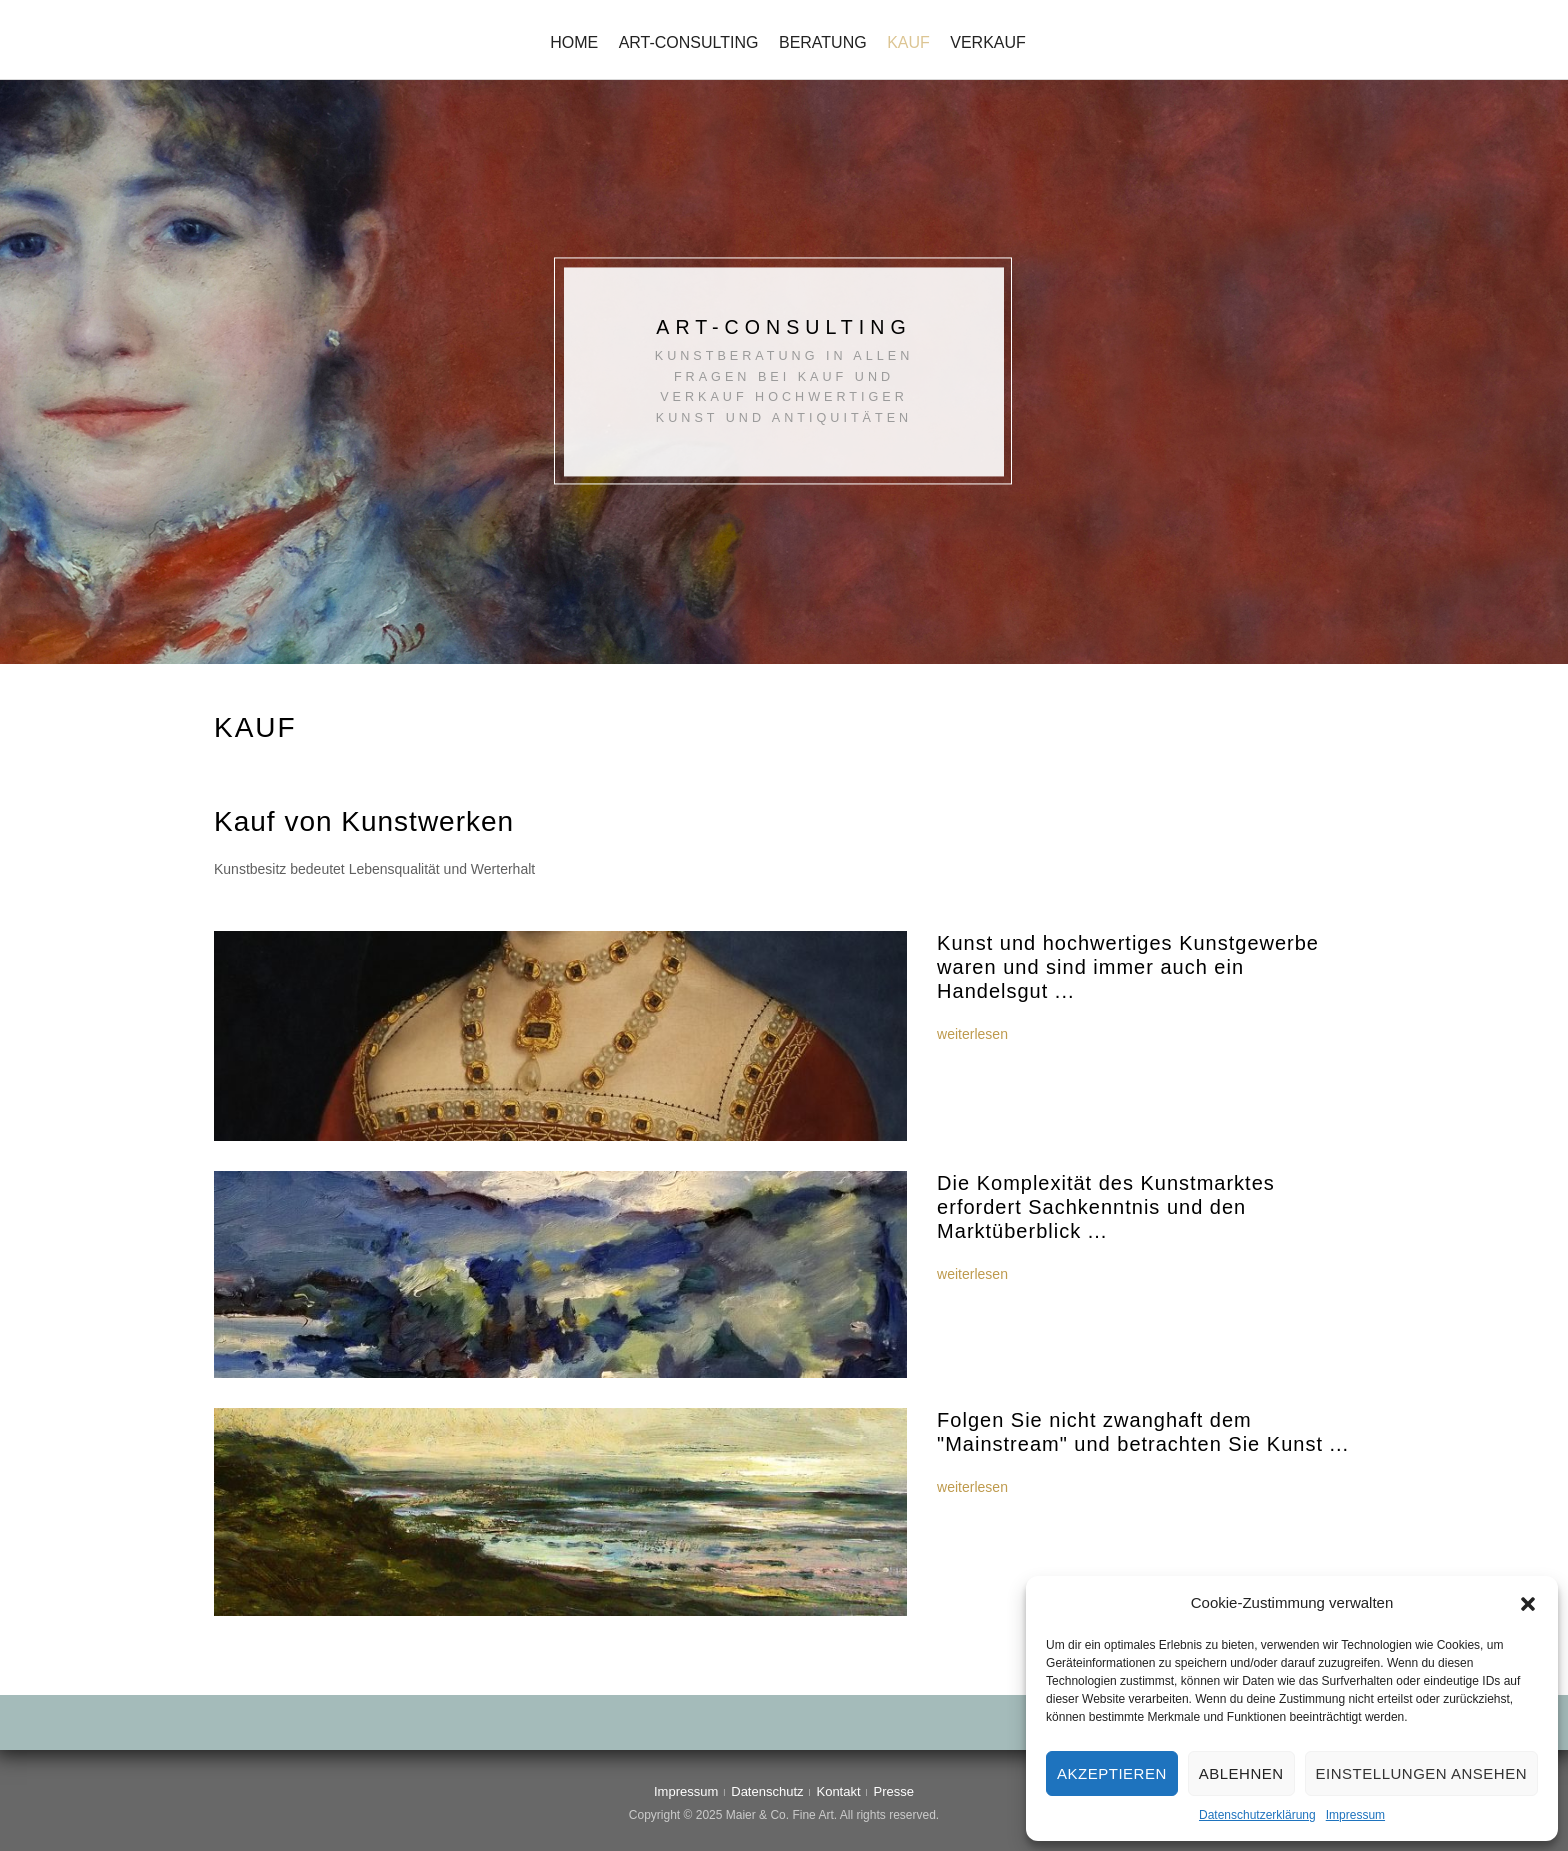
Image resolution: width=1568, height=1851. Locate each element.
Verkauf (988, 42)
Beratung (823, 42)
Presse (894, 1791)
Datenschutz (767, 1791)
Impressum (1355, 1815)
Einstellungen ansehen (1421, 1773)
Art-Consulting (689, 42)
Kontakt (838, 1791)
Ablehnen (1241, 1773)
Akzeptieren (1112, 1773)
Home (574, 42)
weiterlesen (972, 1034)
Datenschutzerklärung (1257, 1815)
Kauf (908, 42)
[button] (1528, 1604)
